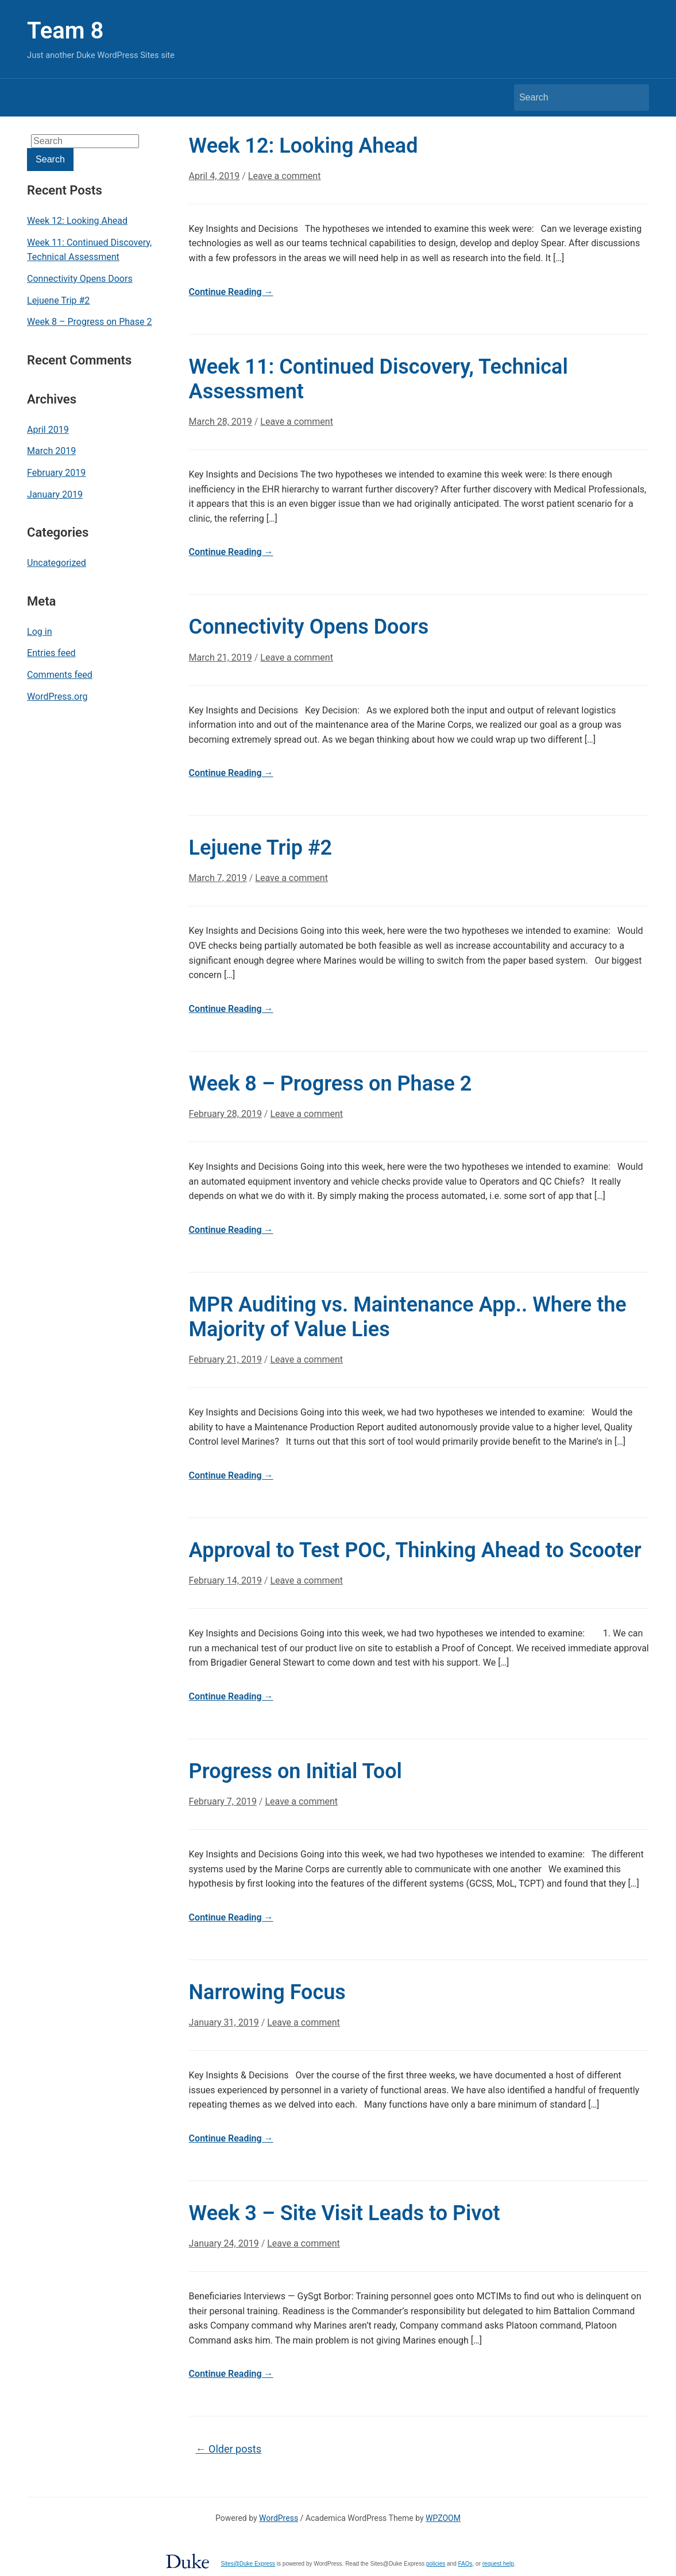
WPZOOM (443, 2518)
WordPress (278, 2518)
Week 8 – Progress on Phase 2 (89, 321)
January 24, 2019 (224, 2243)
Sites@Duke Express (248, 2564)
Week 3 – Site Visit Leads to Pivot (344, 2213)
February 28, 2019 (225, 1113)
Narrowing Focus (267, 1992)
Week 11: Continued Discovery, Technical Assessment (89, 250)
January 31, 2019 (224, 2022)
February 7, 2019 (223, 1801)
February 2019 (56, 472)
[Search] (571, 97)
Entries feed (51, 652)
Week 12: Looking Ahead (77, 220)
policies (435, 2564)
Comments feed (59, 674)
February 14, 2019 (225, 1580)
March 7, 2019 (218, 877)
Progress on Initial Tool (295, 1771)
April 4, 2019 (214, 175)
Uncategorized (56, 562)
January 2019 (55, 494)
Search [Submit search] (634, 97)
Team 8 (65, 30)
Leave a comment (284, 175)
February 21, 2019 (225, 1359)
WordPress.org (57, 696)
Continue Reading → (231, 291)
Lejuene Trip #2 (58, 300)
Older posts (228, 2449)
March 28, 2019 (220, 421)
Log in (39, 631)
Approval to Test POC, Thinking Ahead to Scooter (415, 1550)
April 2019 (48, 429)
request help (498, 2564)
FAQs (465, 2564)
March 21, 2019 (220, 657)
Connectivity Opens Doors (80, 278)
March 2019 (51, 450)
